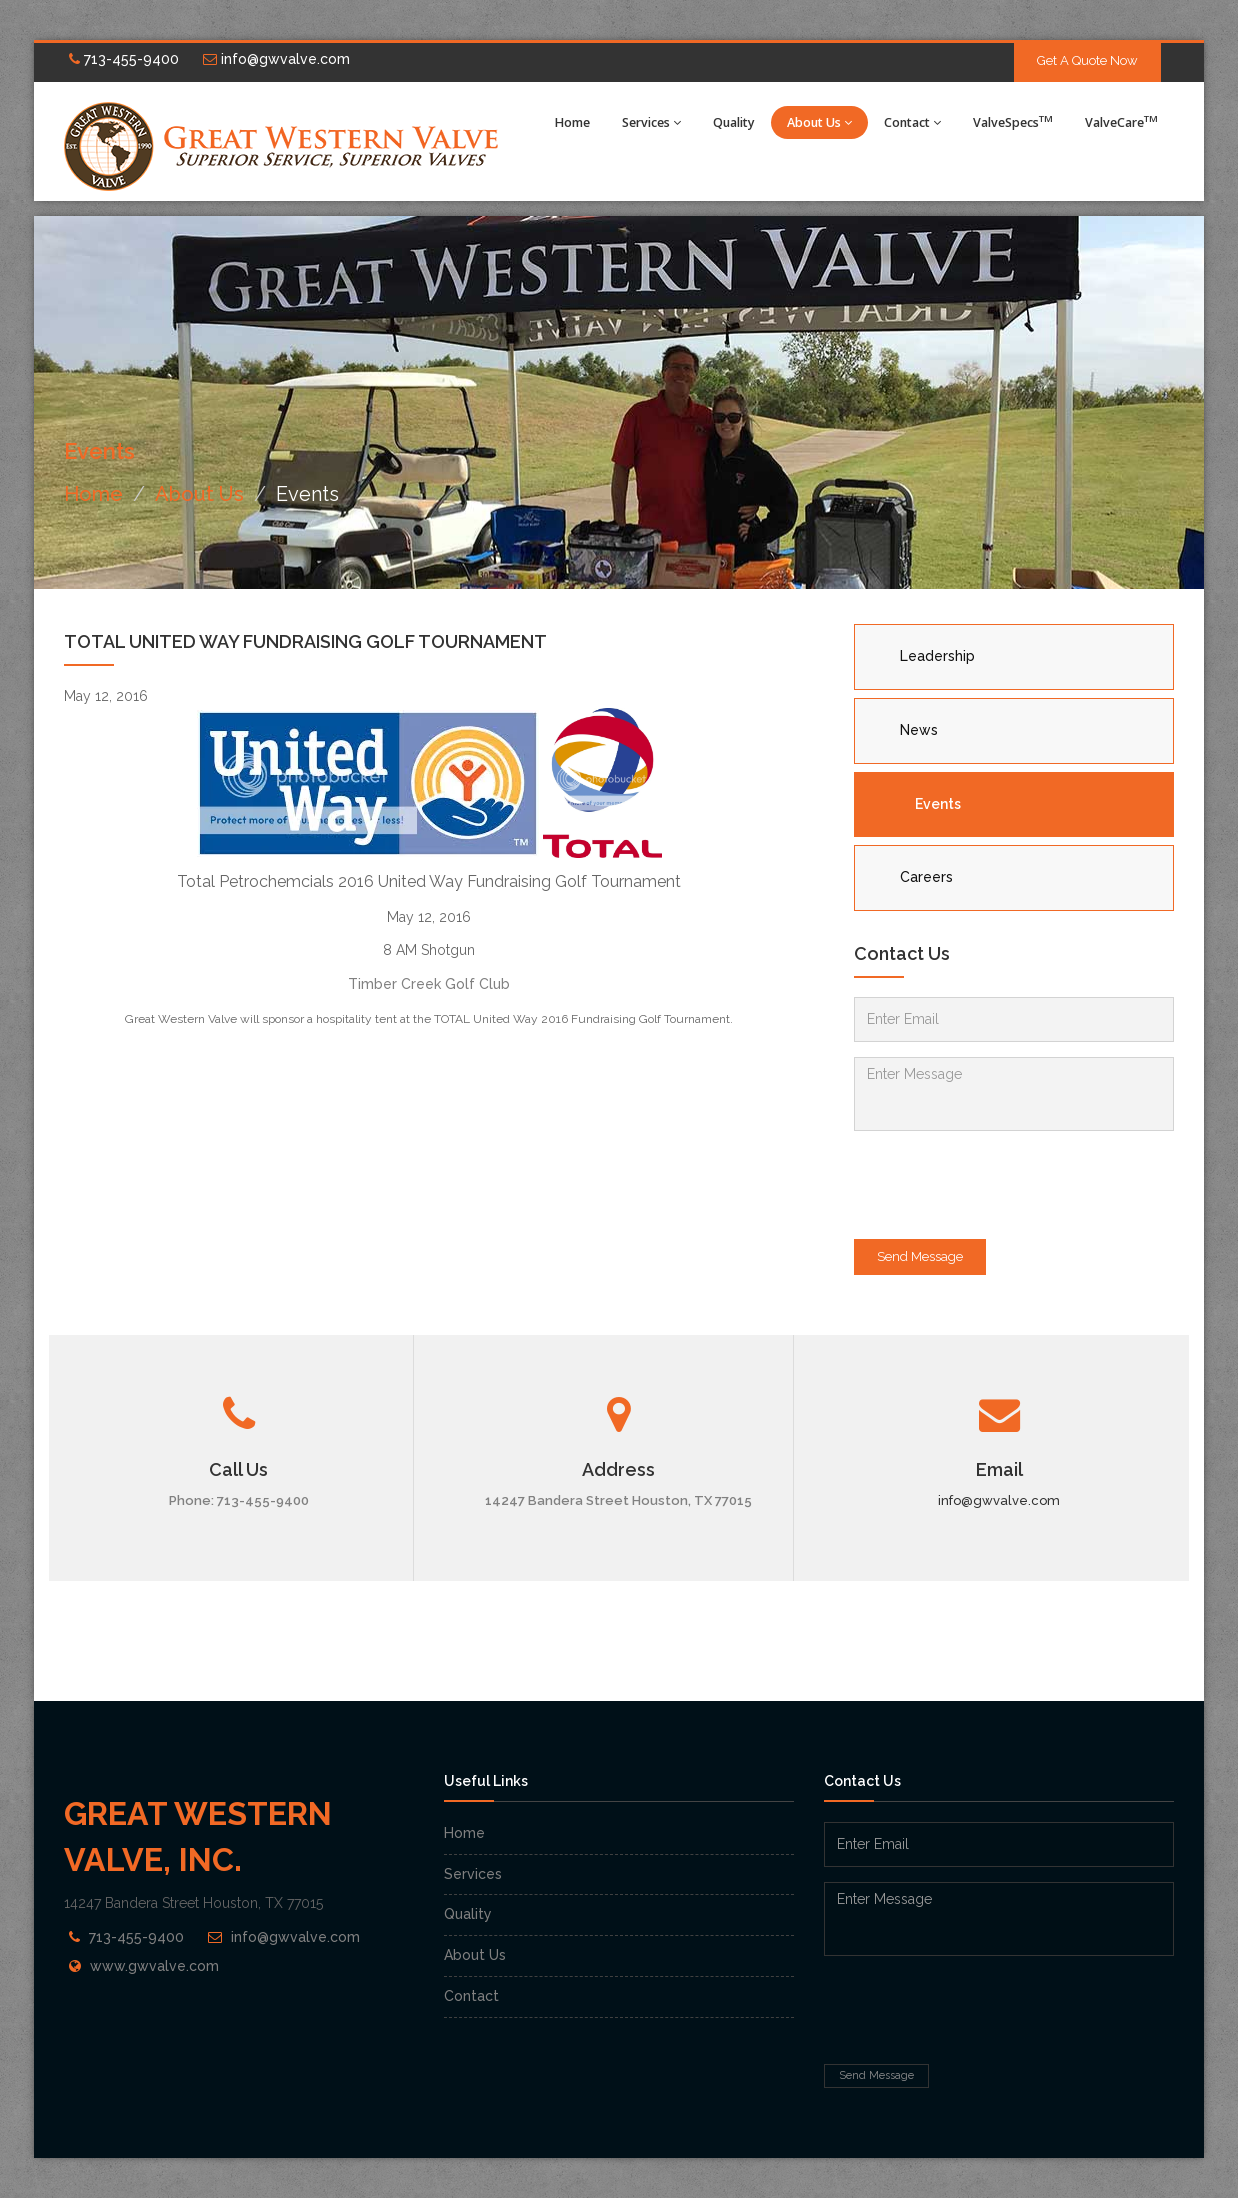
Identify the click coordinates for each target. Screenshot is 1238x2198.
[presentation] (1006, 1185)
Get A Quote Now (1087, 60)
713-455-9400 (124, 59)
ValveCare (1121, 121)
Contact (912, 122)
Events (938, 804)
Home (572, 122)
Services (651, 122)
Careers (926, 877)
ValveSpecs (1013, 121)
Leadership (937, 656)
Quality (734, 122)
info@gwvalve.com (276, 59)
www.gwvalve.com (154, 1966)
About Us (819, 122)
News (919, 730)
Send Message (920, 1256)
